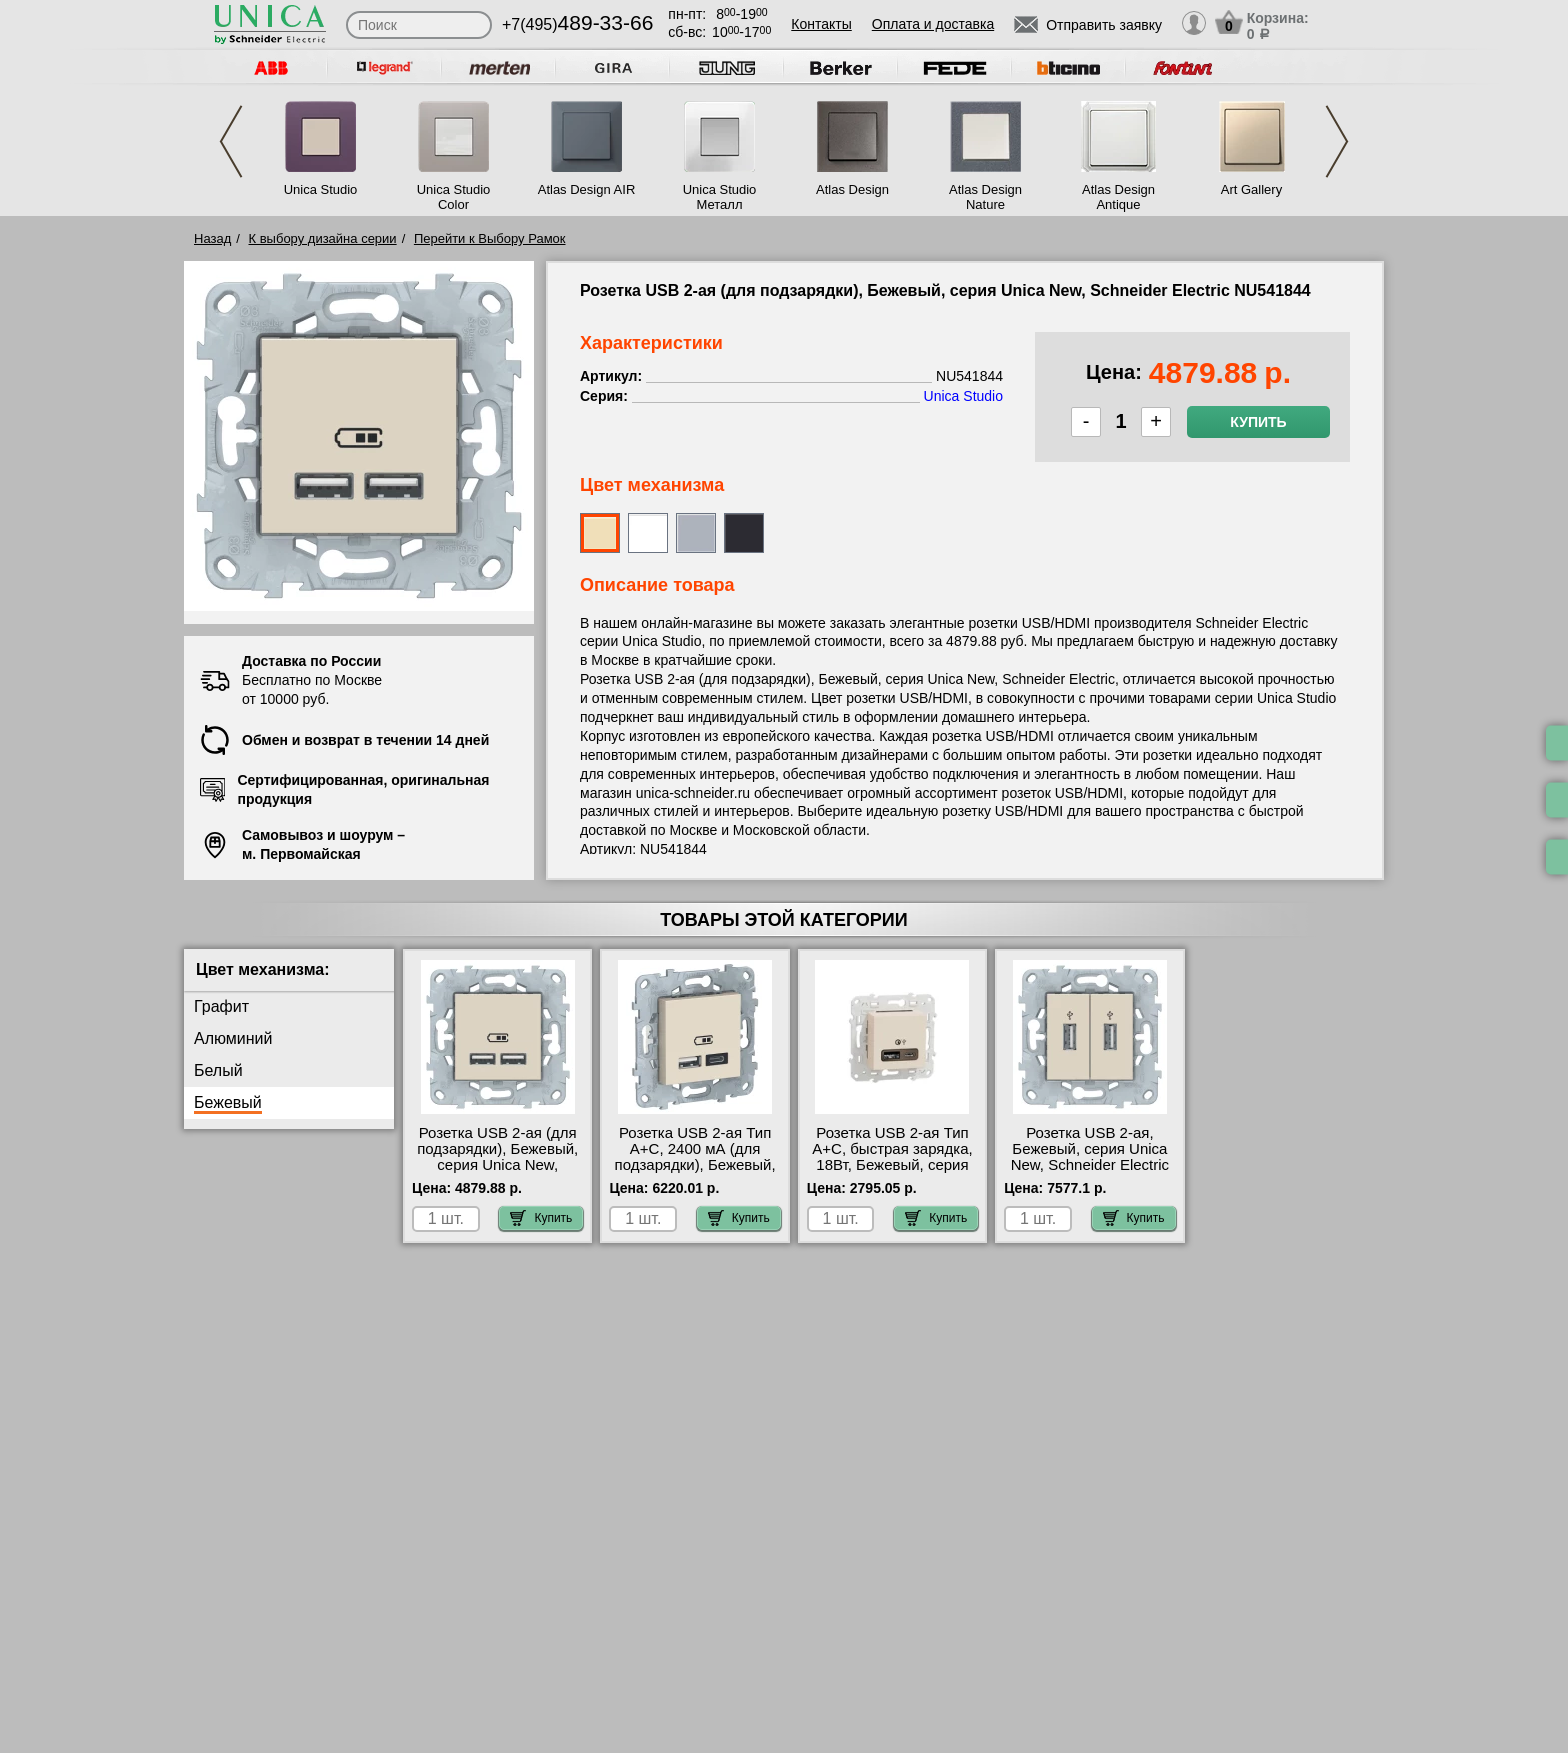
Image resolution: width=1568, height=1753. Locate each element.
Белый (218, 1070)
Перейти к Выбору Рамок (490, 238)
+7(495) (577, 24)
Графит (221, 1006)
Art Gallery (1251, 189)
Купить (1258, 422)
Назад (212, 238)
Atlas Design (852, 189)
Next (1337, 141)
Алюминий (233, 1038)
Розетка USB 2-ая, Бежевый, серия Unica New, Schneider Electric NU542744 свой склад (1090, 1157)
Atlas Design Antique (1118, 197)
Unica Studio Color (454, 197)
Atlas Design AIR (587, 189)
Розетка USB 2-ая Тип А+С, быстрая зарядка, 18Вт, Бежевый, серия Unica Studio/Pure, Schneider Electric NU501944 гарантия (892, 1173)
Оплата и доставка (933, 24)
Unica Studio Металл (720, 197)
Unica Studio (321, 189)
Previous (231, 141)
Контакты (821, 24)
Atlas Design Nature (985, 197)
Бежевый (228, 1102)
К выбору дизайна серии (323, 238)
